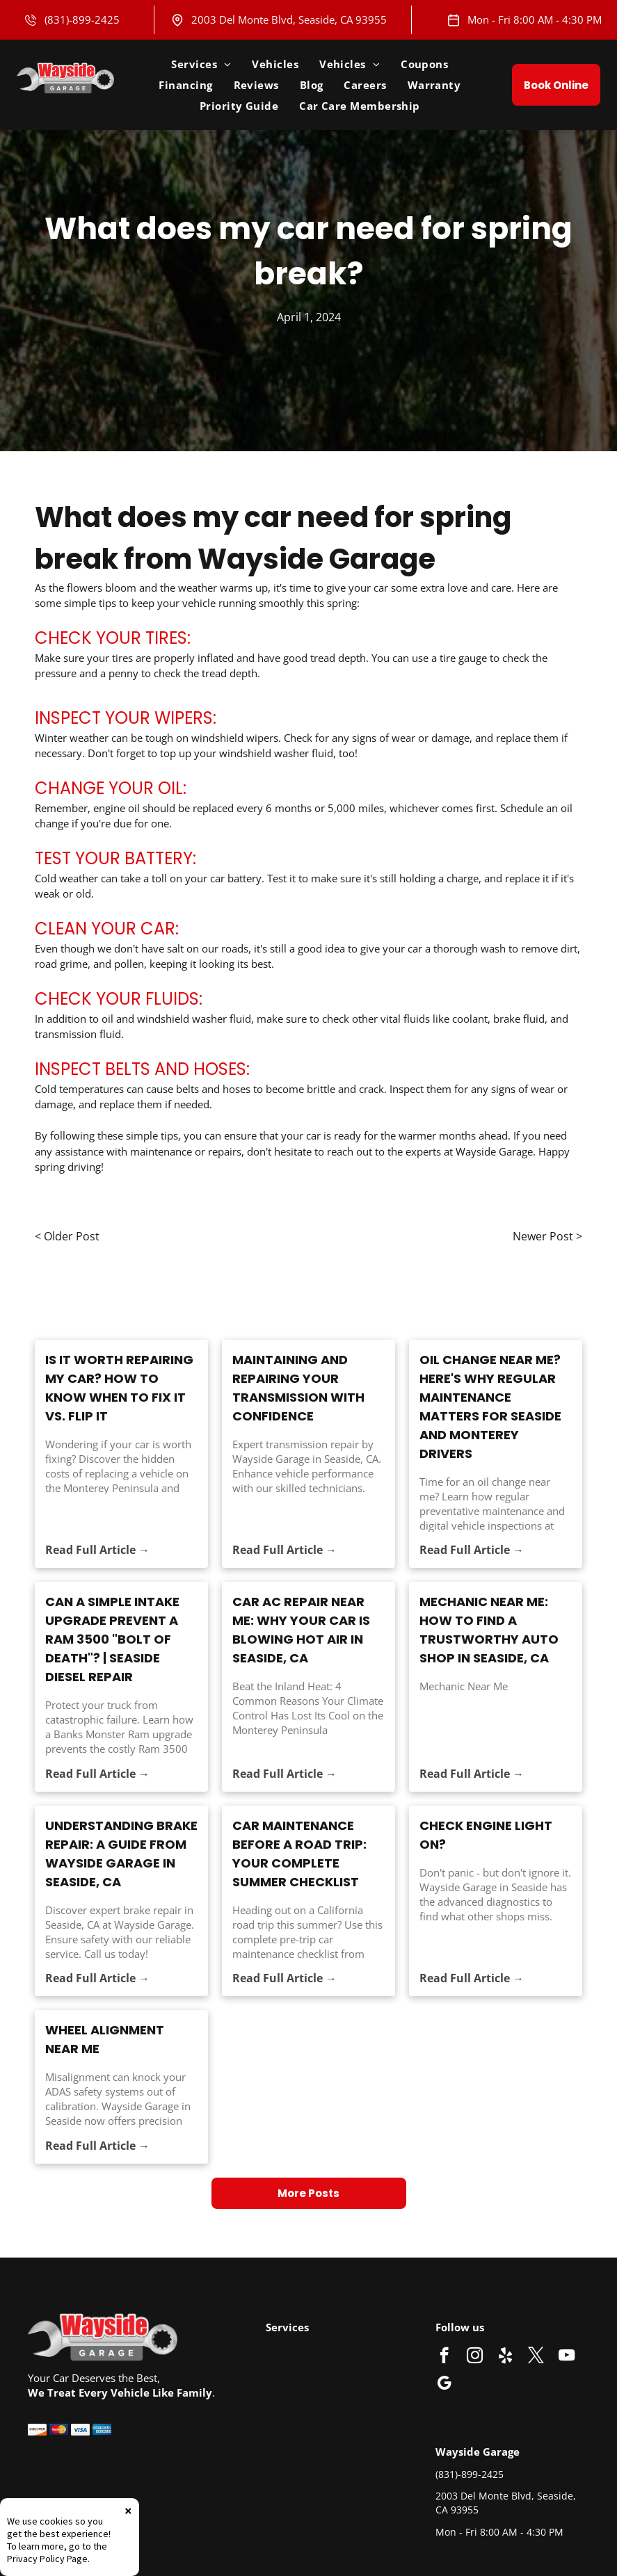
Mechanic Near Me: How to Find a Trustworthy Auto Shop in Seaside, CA (489, 1630)
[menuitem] (201, 64)
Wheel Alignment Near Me (104, 2039)
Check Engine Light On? (485, 1835)
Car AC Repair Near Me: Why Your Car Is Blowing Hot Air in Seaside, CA (301, 1630)
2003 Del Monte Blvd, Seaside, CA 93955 (289, 19)
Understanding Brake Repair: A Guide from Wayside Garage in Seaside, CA (121, 1853)
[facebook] (444, 2357)
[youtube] (566, 2357)
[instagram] (475, 2357)
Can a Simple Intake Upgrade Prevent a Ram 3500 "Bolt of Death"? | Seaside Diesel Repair (112, 1639)
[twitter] (536, 2357)
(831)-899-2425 (82, 19)
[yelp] (505, 2357)
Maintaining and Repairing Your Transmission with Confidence (298, 1388)
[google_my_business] (444, 2385)
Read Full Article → (97, 1549)
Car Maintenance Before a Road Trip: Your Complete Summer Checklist (299, 1853)
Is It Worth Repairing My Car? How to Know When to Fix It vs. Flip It (119, 1388)
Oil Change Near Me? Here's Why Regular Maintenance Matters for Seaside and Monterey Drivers (490, 1406)
